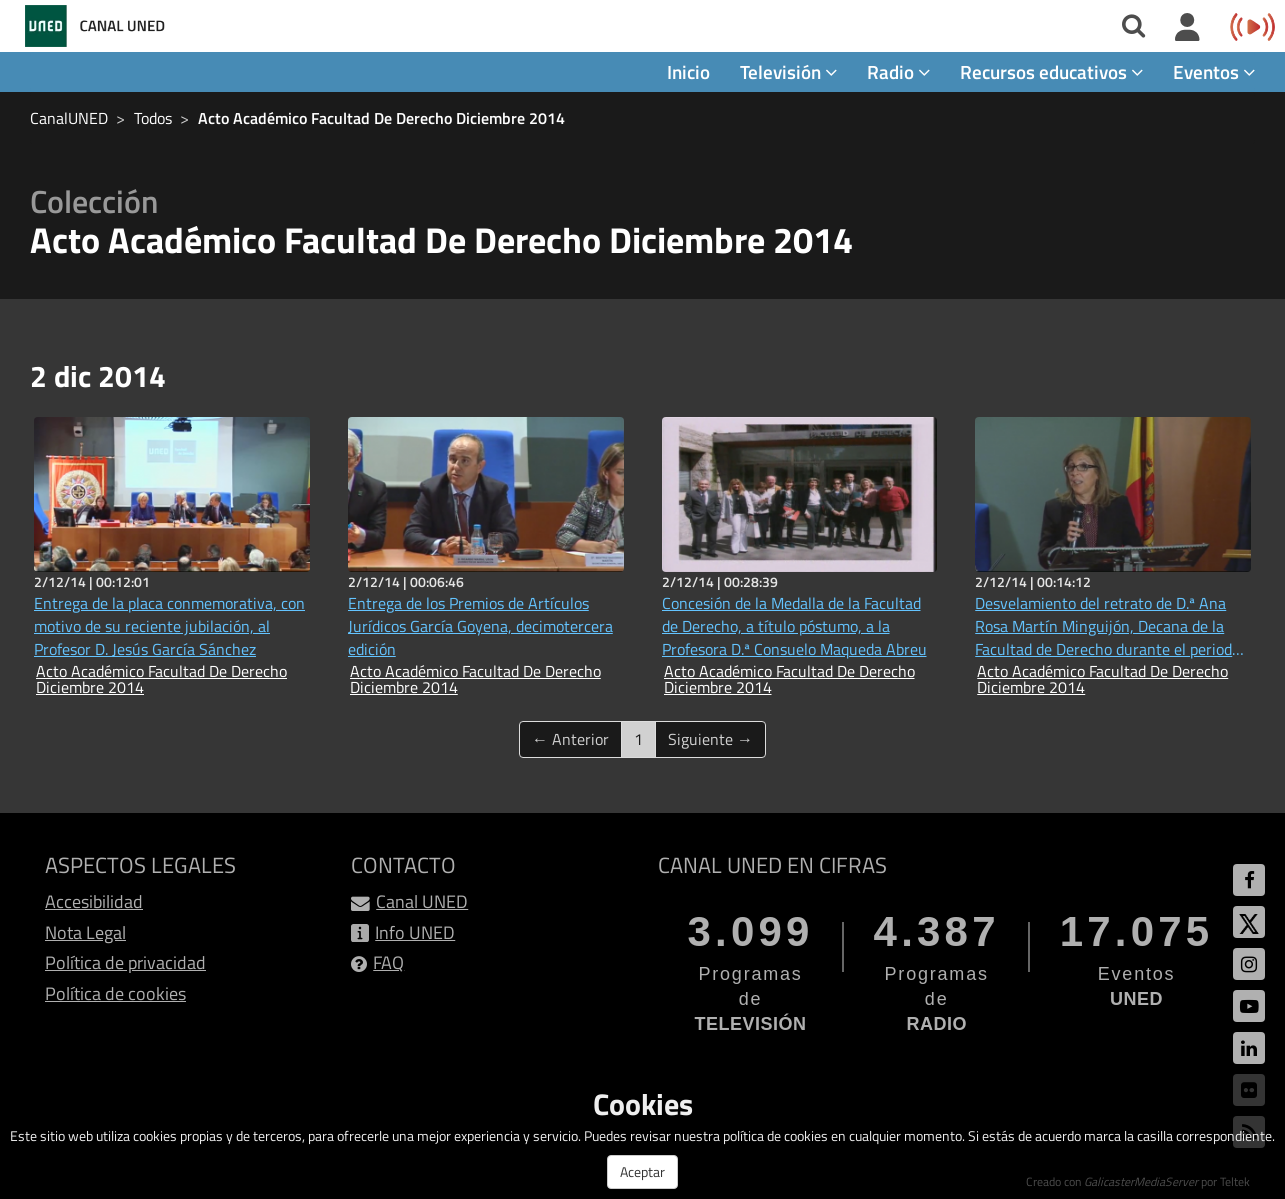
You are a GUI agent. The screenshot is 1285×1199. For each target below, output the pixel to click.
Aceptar (642, 1171)
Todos (153, 118)
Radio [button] (898, 71)
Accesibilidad (94, 901)
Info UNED (415, 932)
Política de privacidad (125, 962)
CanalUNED (69, 118)
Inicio (688, 71)
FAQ (388, 962)
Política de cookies (115, 993)
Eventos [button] (1214, 71)
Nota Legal (85, 932)
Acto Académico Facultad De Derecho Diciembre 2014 (381, 118)
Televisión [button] (788, 71)
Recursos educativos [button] (1051, 71)
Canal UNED (422, 901)
